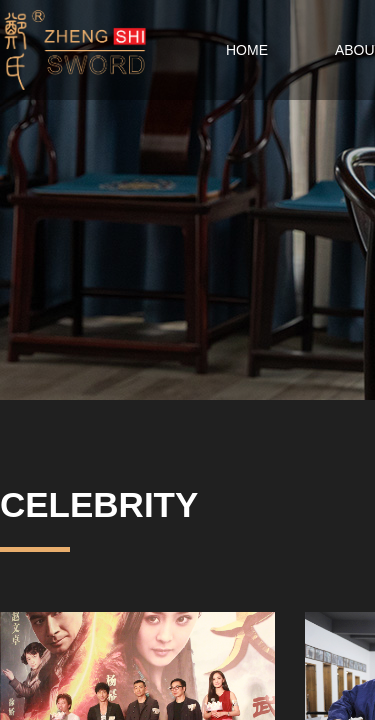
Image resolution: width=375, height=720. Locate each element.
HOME (247, 50)
